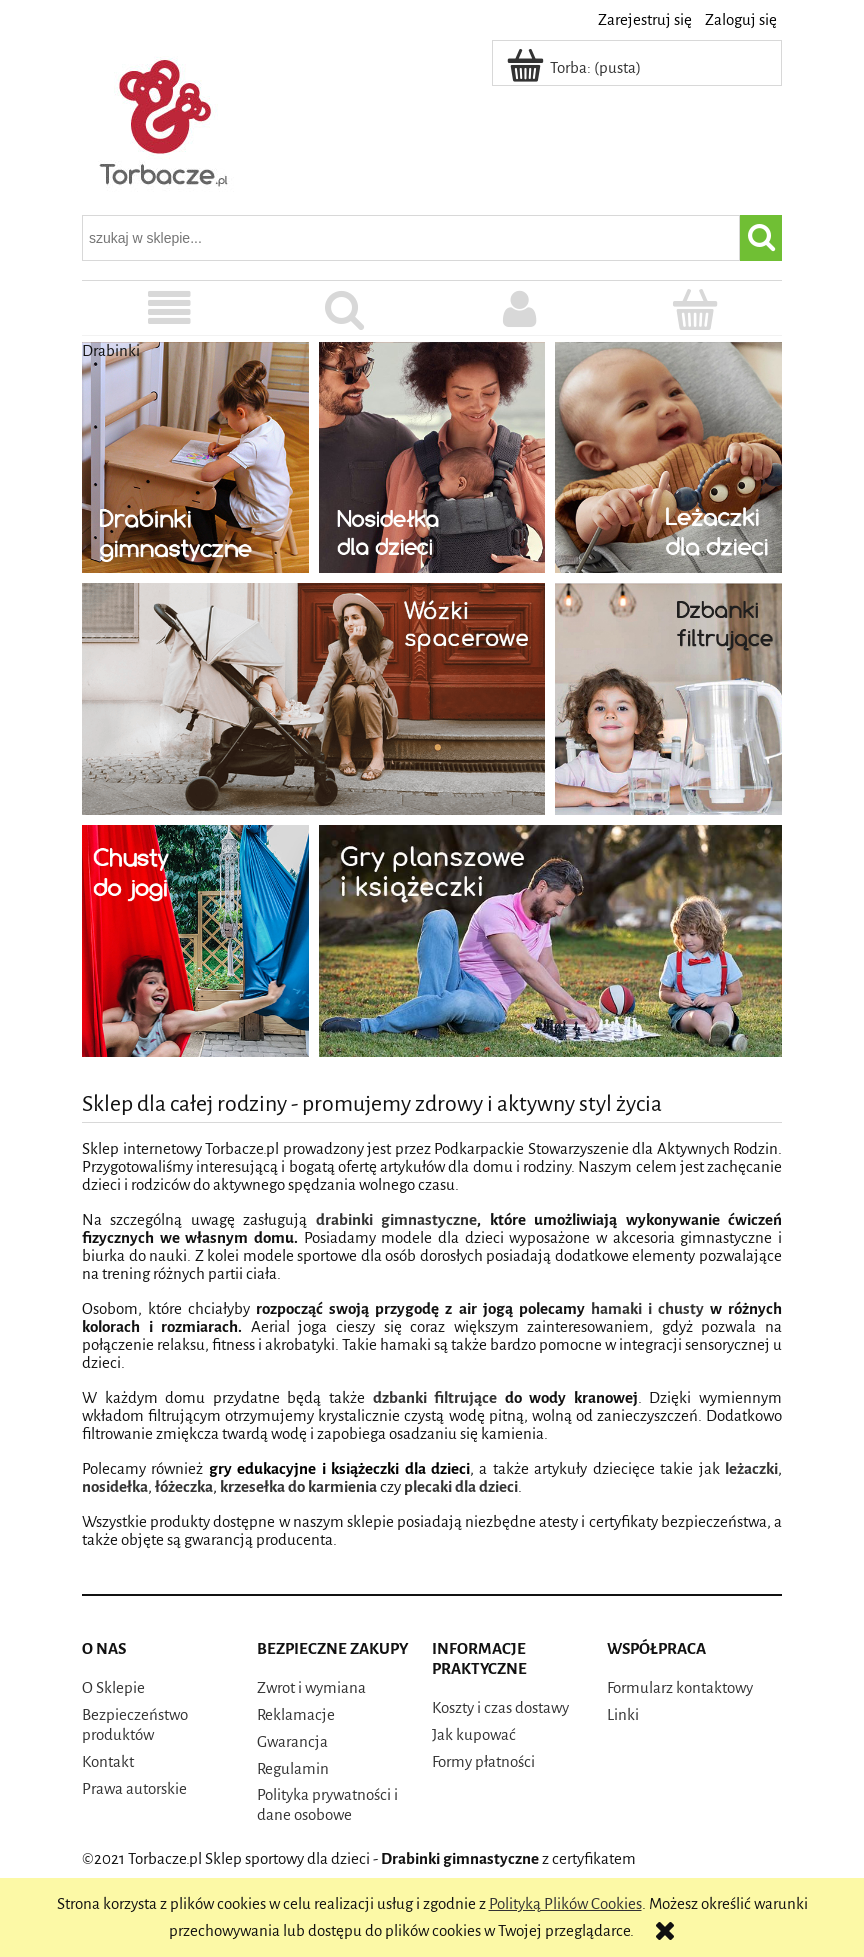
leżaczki (751, 1468)
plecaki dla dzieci (461, 1486)
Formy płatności (483, 1761)
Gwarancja (292, 1741)
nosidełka (115, 1486)
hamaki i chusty (647, 1308)
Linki (623, 1714)
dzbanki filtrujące (435, 1397)
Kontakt (108, 1761)
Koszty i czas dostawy (500, 1707)
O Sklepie (113, 1687)
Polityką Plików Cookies (565, 1903)
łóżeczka (184, 1486)
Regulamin (293, 1768)
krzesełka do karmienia (298, 1486)
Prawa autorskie (134, 1788)
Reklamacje (296, 1714)
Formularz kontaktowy (680, 1687)
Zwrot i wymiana (311, 1687)
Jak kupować (474, 1734)
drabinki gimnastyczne (396, 1219)
